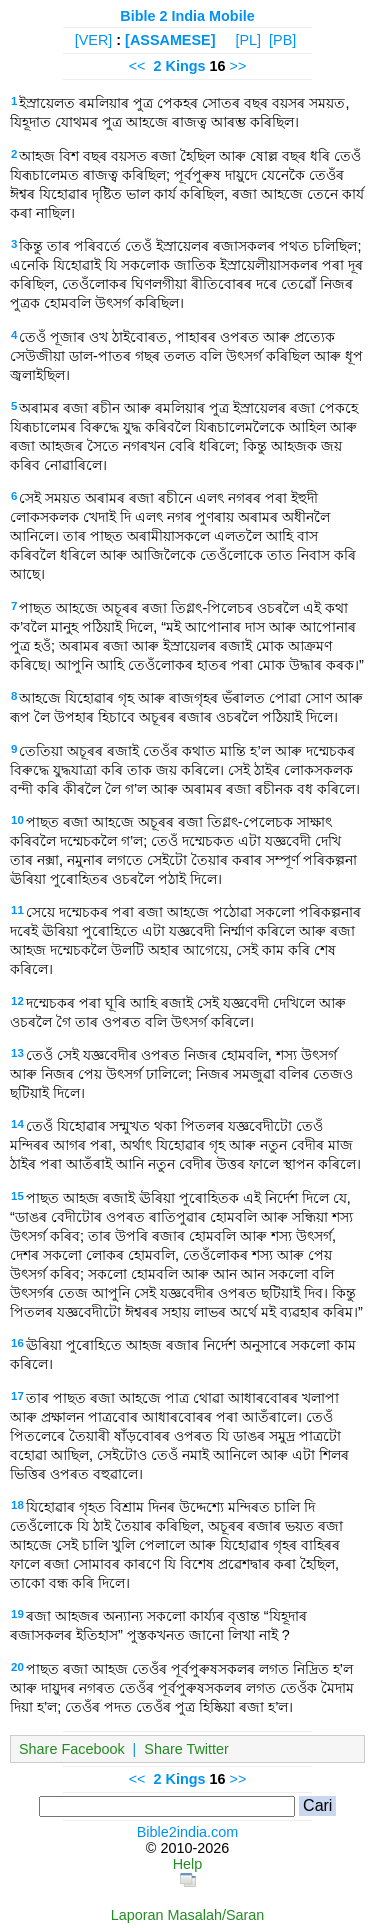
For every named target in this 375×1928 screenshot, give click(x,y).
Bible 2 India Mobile (187, 16)
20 (17, 1667)
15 (17, 1196)
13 (17, 1053)
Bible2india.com (188, 1832)
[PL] (248, 40)
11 (17, 910)
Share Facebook (72, 1749)
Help (188, 1864)
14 (17, 1124)
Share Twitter (186, 1749)
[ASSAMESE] (170, 40)
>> (238, 66)
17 (17, 1396)
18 (17, 1505)
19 (17, 1614)
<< (137, 66)
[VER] (94, 40)
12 (17, 1001)
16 (17, 1343)
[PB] (282, 40)
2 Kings (180, 66)
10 (17, 820)
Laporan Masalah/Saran (188, 1915)
